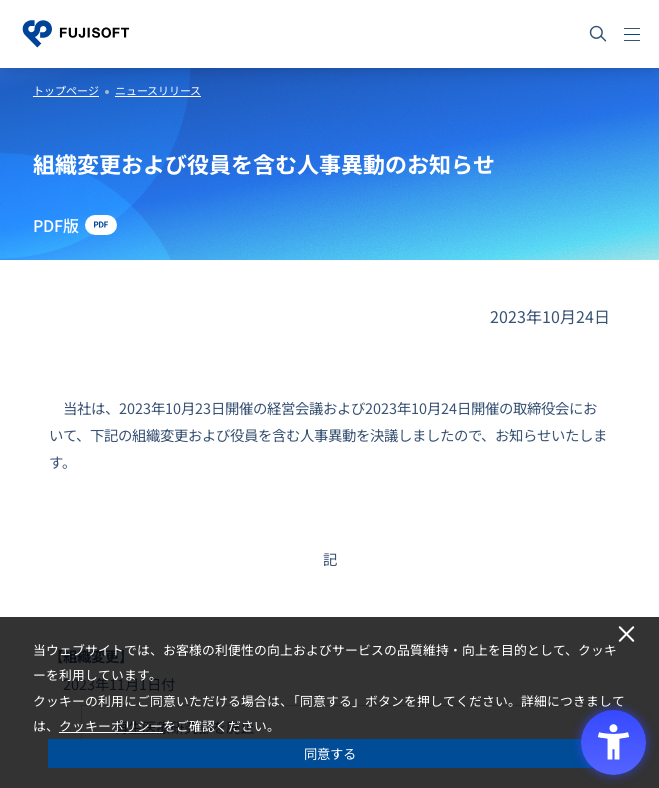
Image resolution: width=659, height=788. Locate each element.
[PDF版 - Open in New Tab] (75, 225)
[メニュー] (632, 34)
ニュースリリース (158, 90)
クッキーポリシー (111, 725)
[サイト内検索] (598, 34)
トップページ (66, 90)
